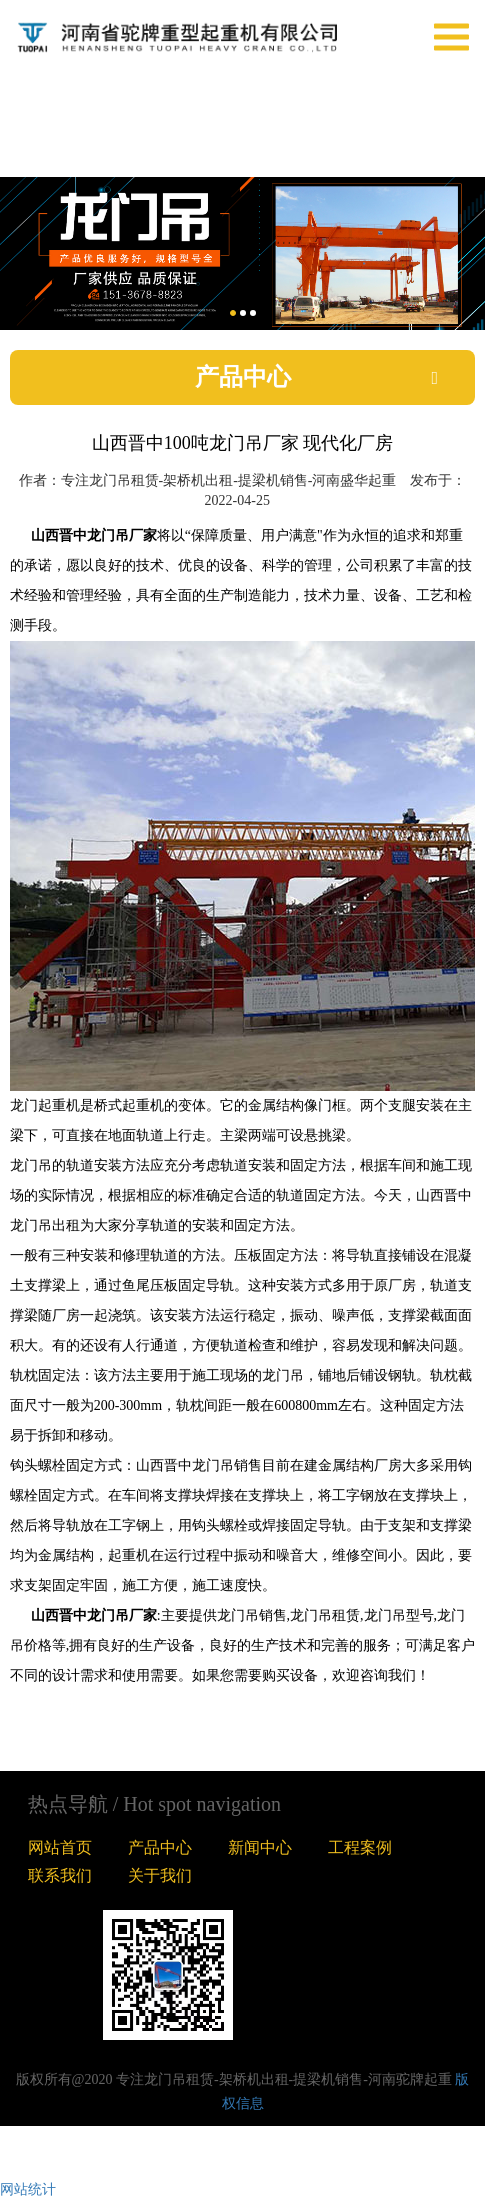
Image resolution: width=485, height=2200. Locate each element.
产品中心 (160, 1847)
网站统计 (28, 2189)
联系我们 (60, 1875)
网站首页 (60, 1847)
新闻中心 (260, 1847)
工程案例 (360, 1847)
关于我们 (160, 1875)
